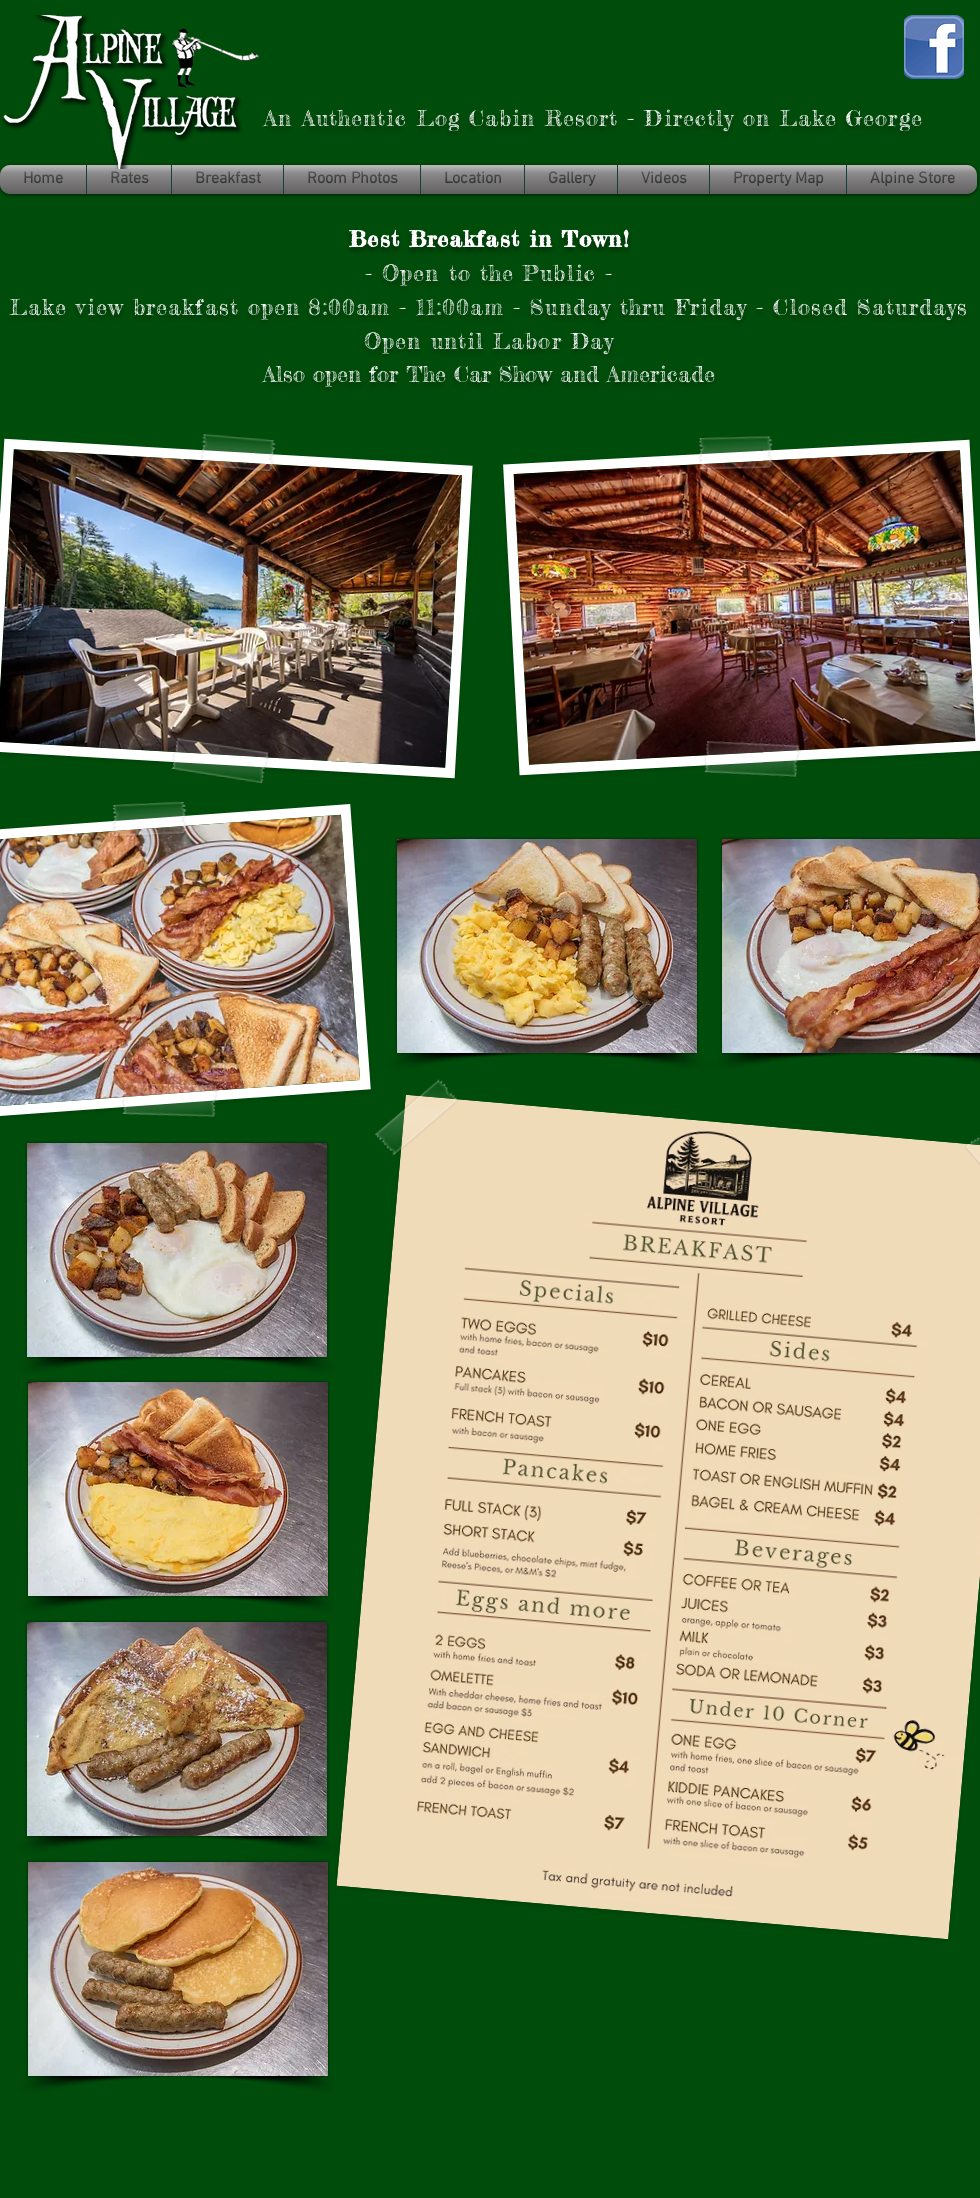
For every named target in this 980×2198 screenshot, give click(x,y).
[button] (912, 179)
